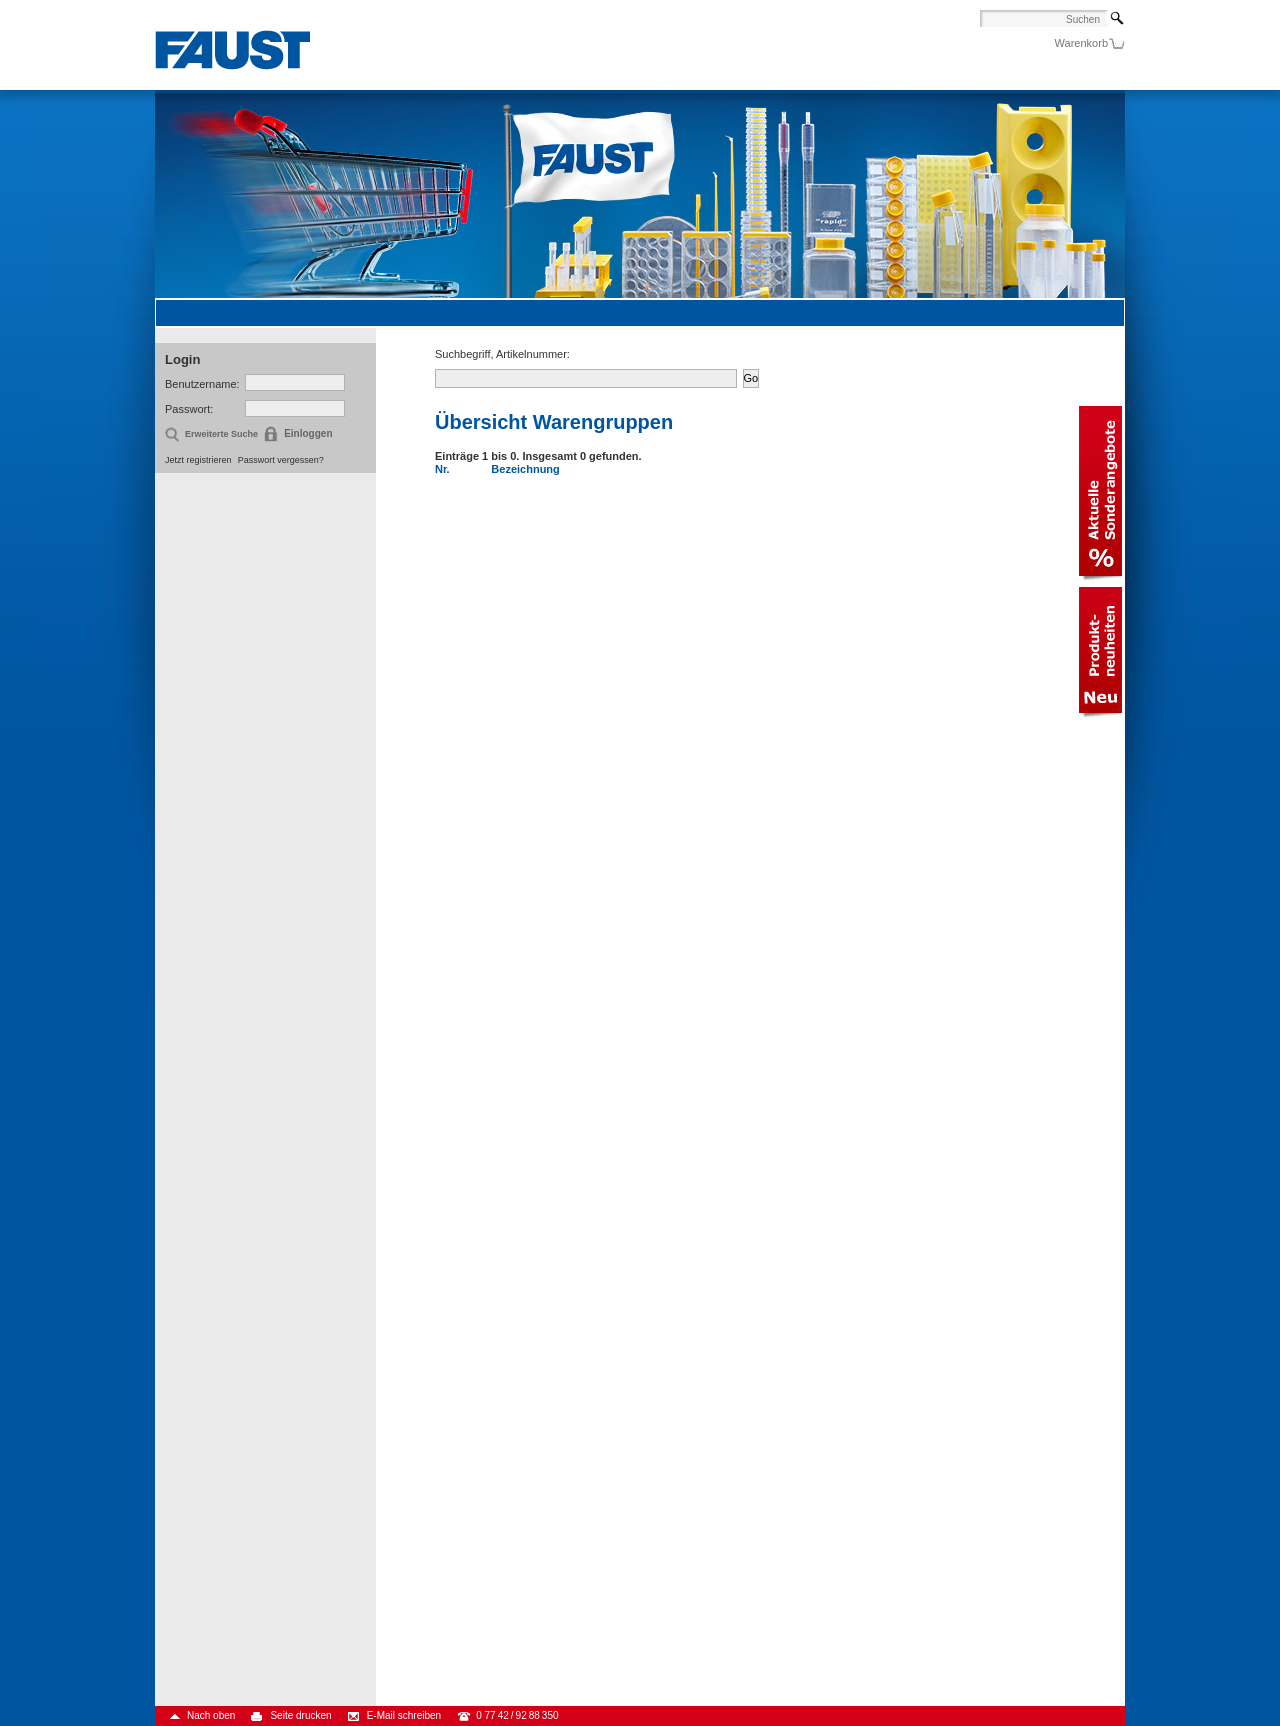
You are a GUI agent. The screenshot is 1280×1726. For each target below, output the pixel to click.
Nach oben (211, 1715)
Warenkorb (1081, 43)
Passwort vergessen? (281, 460)
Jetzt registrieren (198, 460)
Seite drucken (300, 1715)
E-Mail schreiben (404, 1715)
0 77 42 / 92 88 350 (517, 1715)
